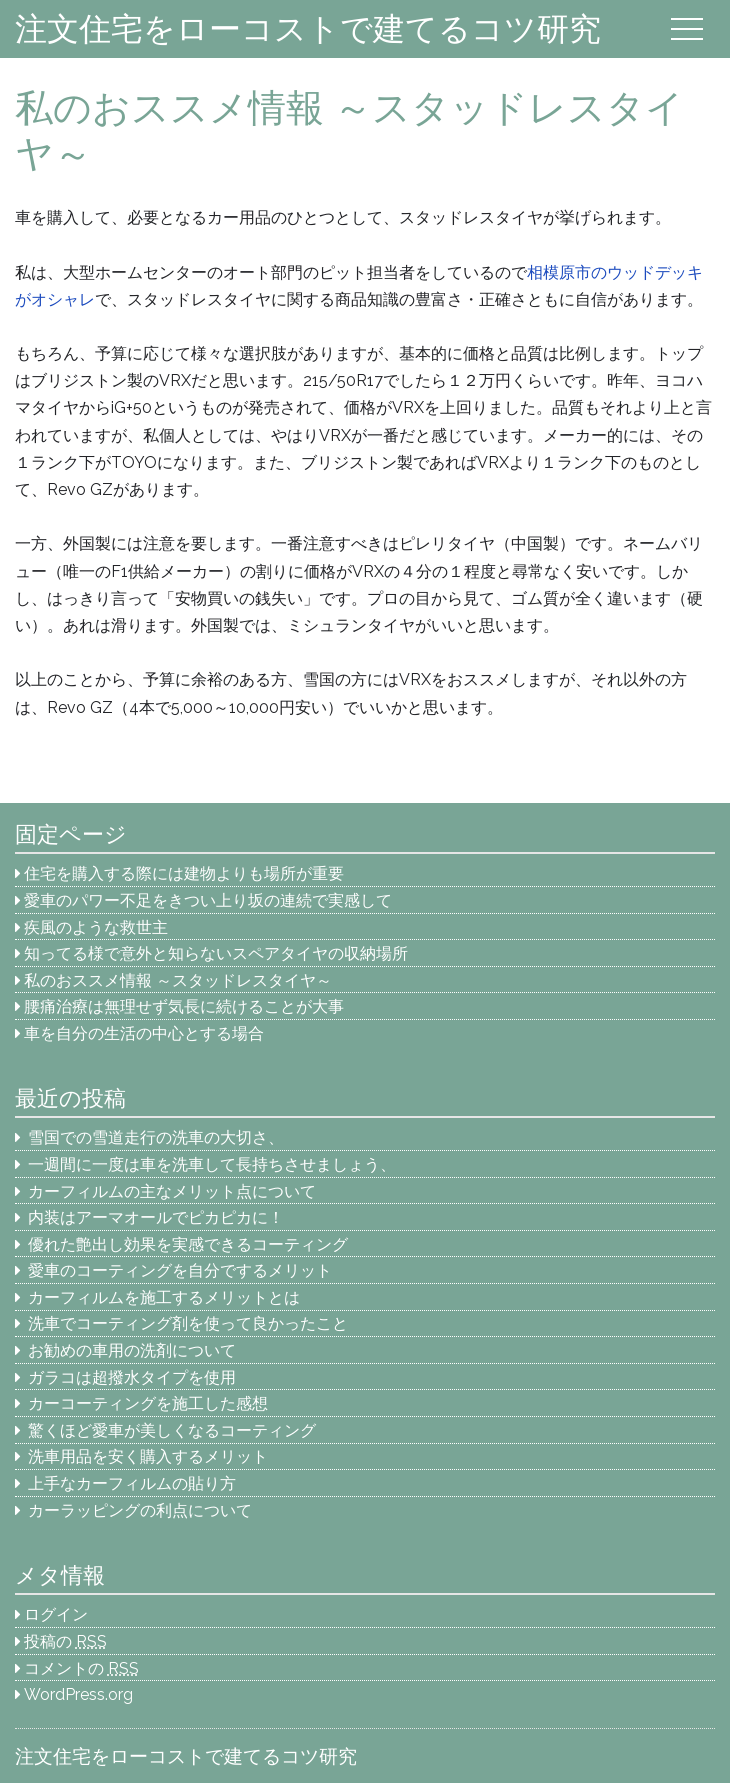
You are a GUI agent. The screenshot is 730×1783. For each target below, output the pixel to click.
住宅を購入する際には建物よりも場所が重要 (184, 873)
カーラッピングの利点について (140, 1510)
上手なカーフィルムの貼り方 (132, 1483)
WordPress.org (78, 1694)
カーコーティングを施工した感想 (148, 1403)
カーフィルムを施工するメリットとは (164, 1297)
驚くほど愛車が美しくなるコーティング (172, 1430)
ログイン (56, 1614)
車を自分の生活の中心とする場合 (144, 1033)
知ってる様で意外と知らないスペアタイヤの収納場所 (216, 953)
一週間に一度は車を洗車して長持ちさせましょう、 (220, 1164)
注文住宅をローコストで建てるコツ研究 (308, 28)
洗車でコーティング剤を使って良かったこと (188, 1323)
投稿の (65, 1641)
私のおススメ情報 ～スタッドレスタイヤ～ (178, 980)
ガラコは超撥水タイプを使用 (132, 1377)
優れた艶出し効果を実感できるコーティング (188, 1244)
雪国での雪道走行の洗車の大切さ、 (156, 1137)
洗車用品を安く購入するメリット (148, 1456)
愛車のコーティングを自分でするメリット (180, 1270)
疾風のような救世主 (96, 927)
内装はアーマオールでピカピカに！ (156, 1217)
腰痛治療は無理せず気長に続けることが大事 (184, 1006)
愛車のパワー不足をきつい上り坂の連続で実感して (208, 900)
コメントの (81, 1668)
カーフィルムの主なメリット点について (172, 1191)
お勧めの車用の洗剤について (132, 1350)
